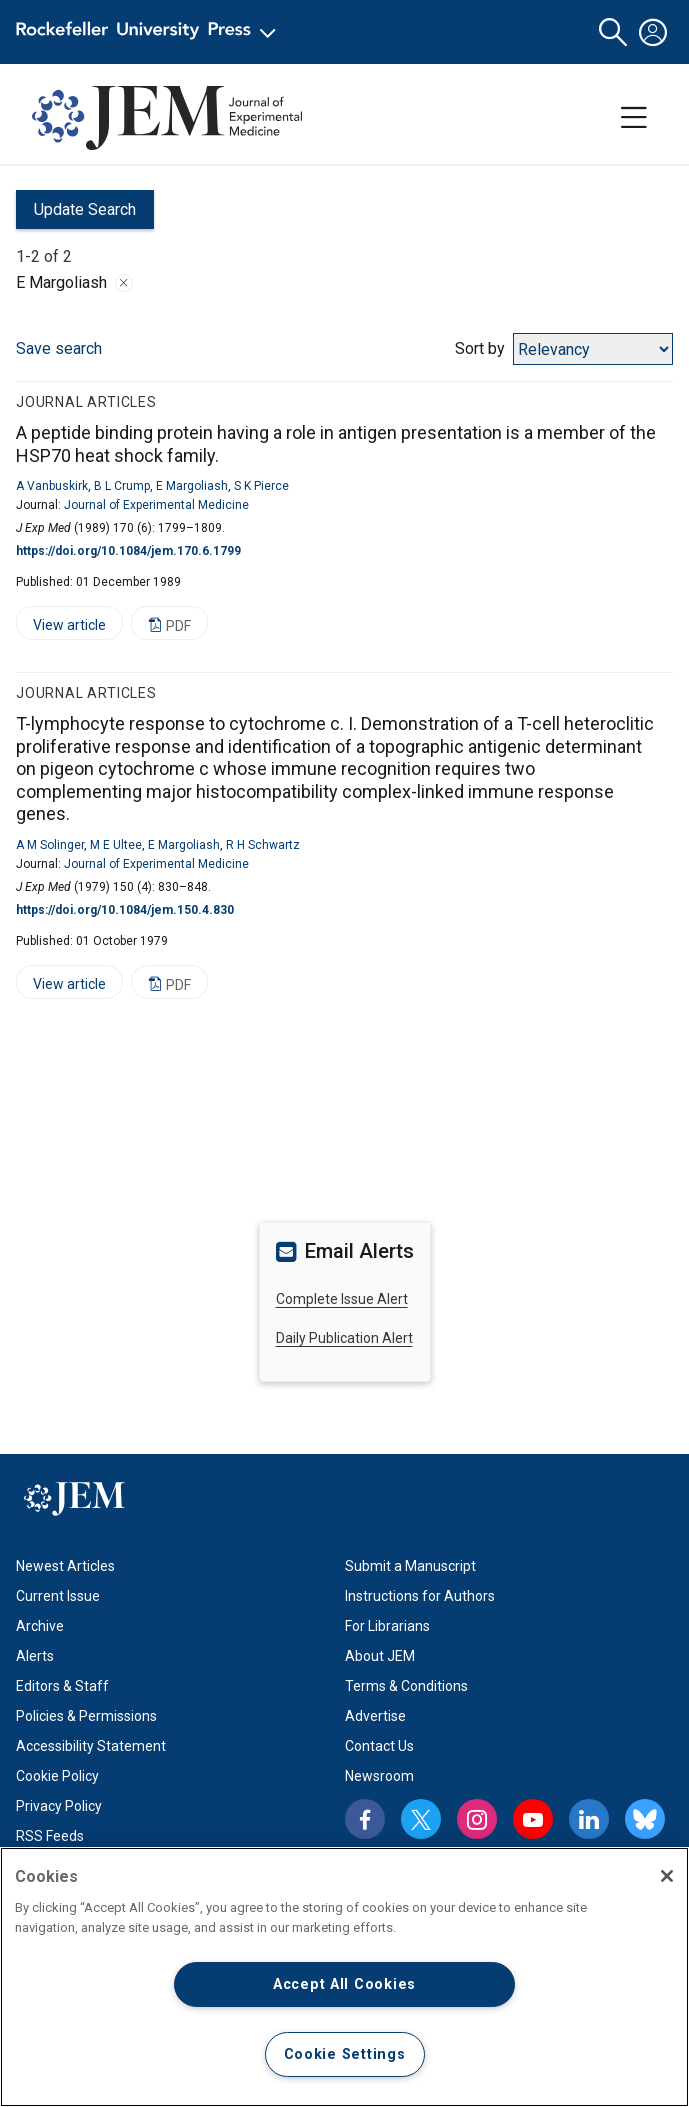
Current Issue (58, 1596)
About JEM (380, 1656)
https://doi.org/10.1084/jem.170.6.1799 (128, 551)
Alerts (35, 1656)
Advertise (375, 1716)
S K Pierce (261, 486)
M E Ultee (116, 845)
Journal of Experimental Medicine (156, 505)
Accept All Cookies (344, 1984)
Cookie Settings (345, 2054)
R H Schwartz (263, 845)
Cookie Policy (57, 1776)
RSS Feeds (50, 1836)
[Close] (667, 1876)
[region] (344, 1977)
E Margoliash (192, 486)
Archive (40, 1626)
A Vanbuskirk (52, 486)
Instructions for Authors (420, 1596)
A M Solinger (50, 845)
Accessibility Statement (91, 1746)
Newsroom (379, 1776)
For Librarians (387, 1626)
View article (61, 628)
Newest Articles (65, 1566)
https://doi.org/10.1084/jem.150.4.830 (125, 910)
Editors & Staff (62, 1686)
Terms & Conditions (406, 1686)
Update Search (76, 214)
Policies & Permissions (86, 1716)
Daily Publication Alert (344, 1338)
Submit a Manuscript (410, 1566)
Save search (59, 348)
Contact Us (379, 1746)
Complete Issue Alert (342, 1299)
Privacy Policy (59, 1806)
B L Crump (122, 486)
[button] (613, 32)
